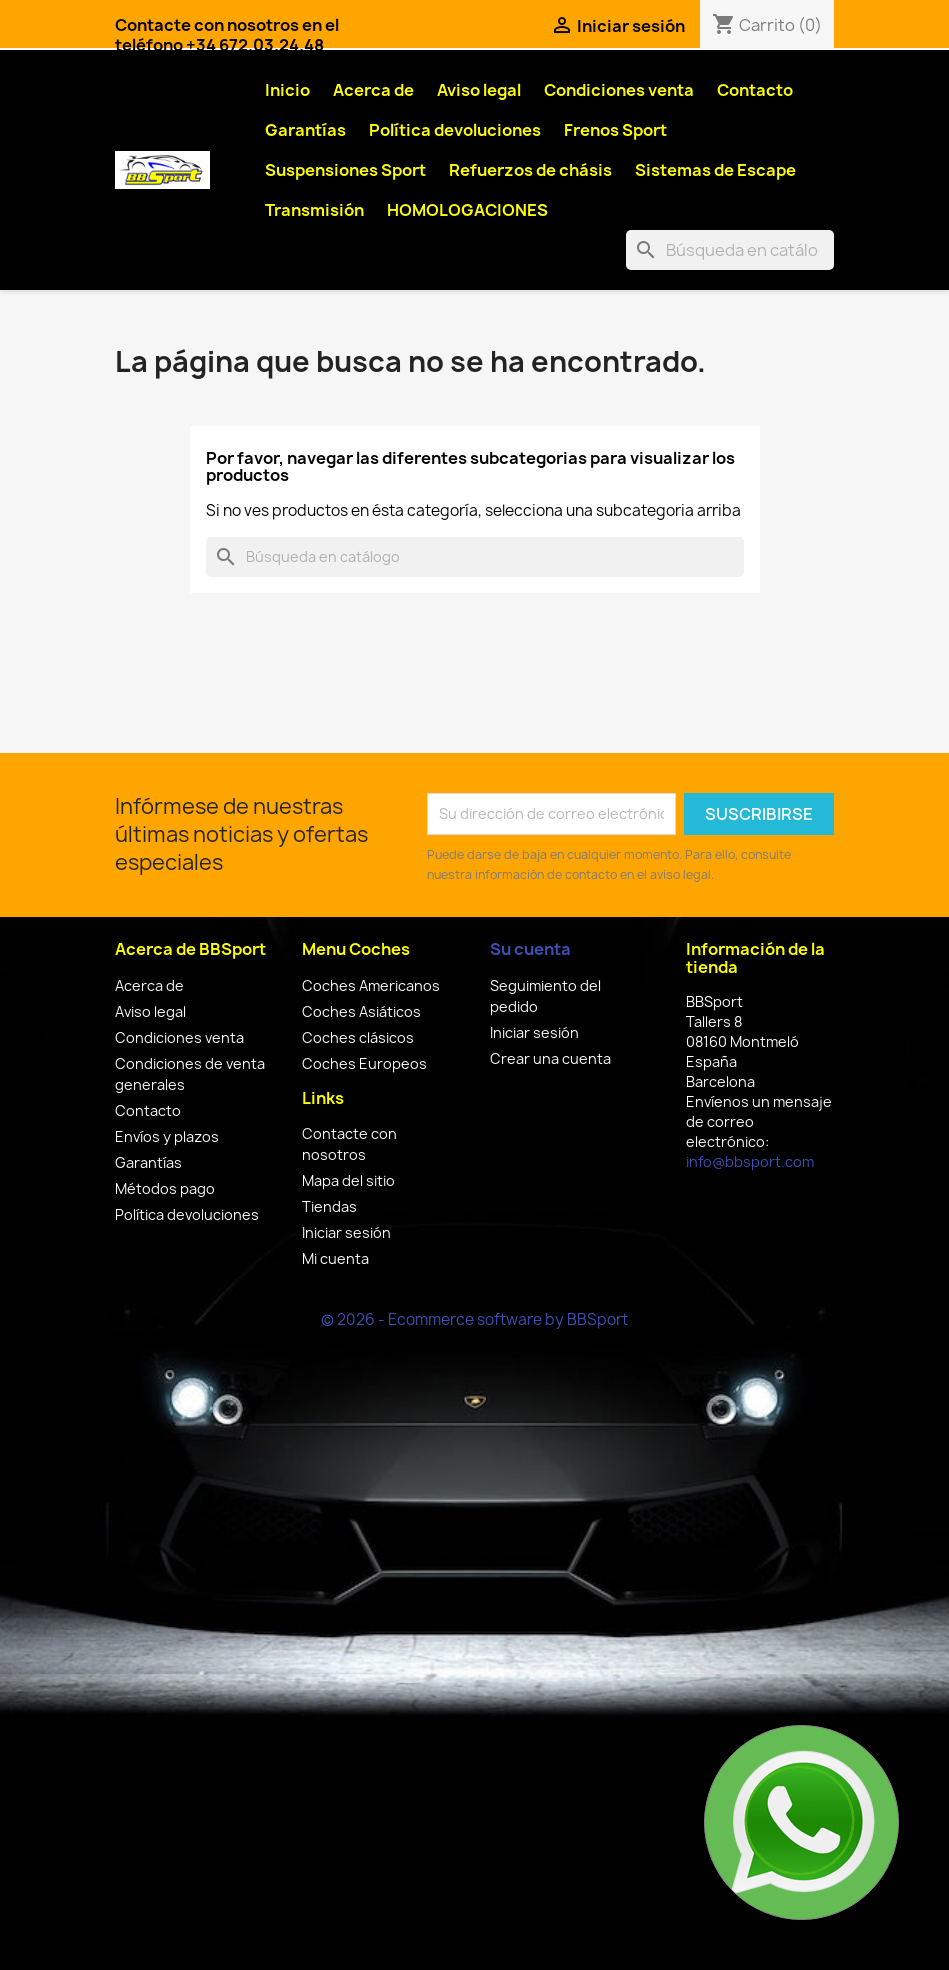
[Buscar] (730, 250)
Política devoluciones (455, 130)
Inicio (287, 90)
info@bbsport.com (750, 1161)
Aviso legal (479, 90)
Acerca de (373, 90)
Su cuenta (530, 949)
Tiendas (329, 1206)
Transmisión (314, 210)
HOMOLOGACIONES (467, 210)
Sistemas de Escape (715, 170)
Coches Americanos (371, 985)
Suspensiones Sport (345, 170)
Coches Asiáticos (361, 1011)
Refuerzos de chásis (530, 170)
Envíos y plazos (167, 1136)
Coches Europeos (364, 1063)
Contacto (755, 90)
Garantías (305, 130)
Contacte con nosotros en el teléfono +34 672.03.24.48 (227, 35)
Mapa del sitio (348, 1180)
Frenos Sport (615, 130)
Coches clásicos (358, 1037)
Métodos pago (165, 1188)
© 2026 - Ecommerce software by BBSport (474, 1319)
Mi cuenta (335, 1258)
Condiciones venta (619, 90)
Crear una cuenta (550, 1058)
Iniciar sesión (346, 1232)
